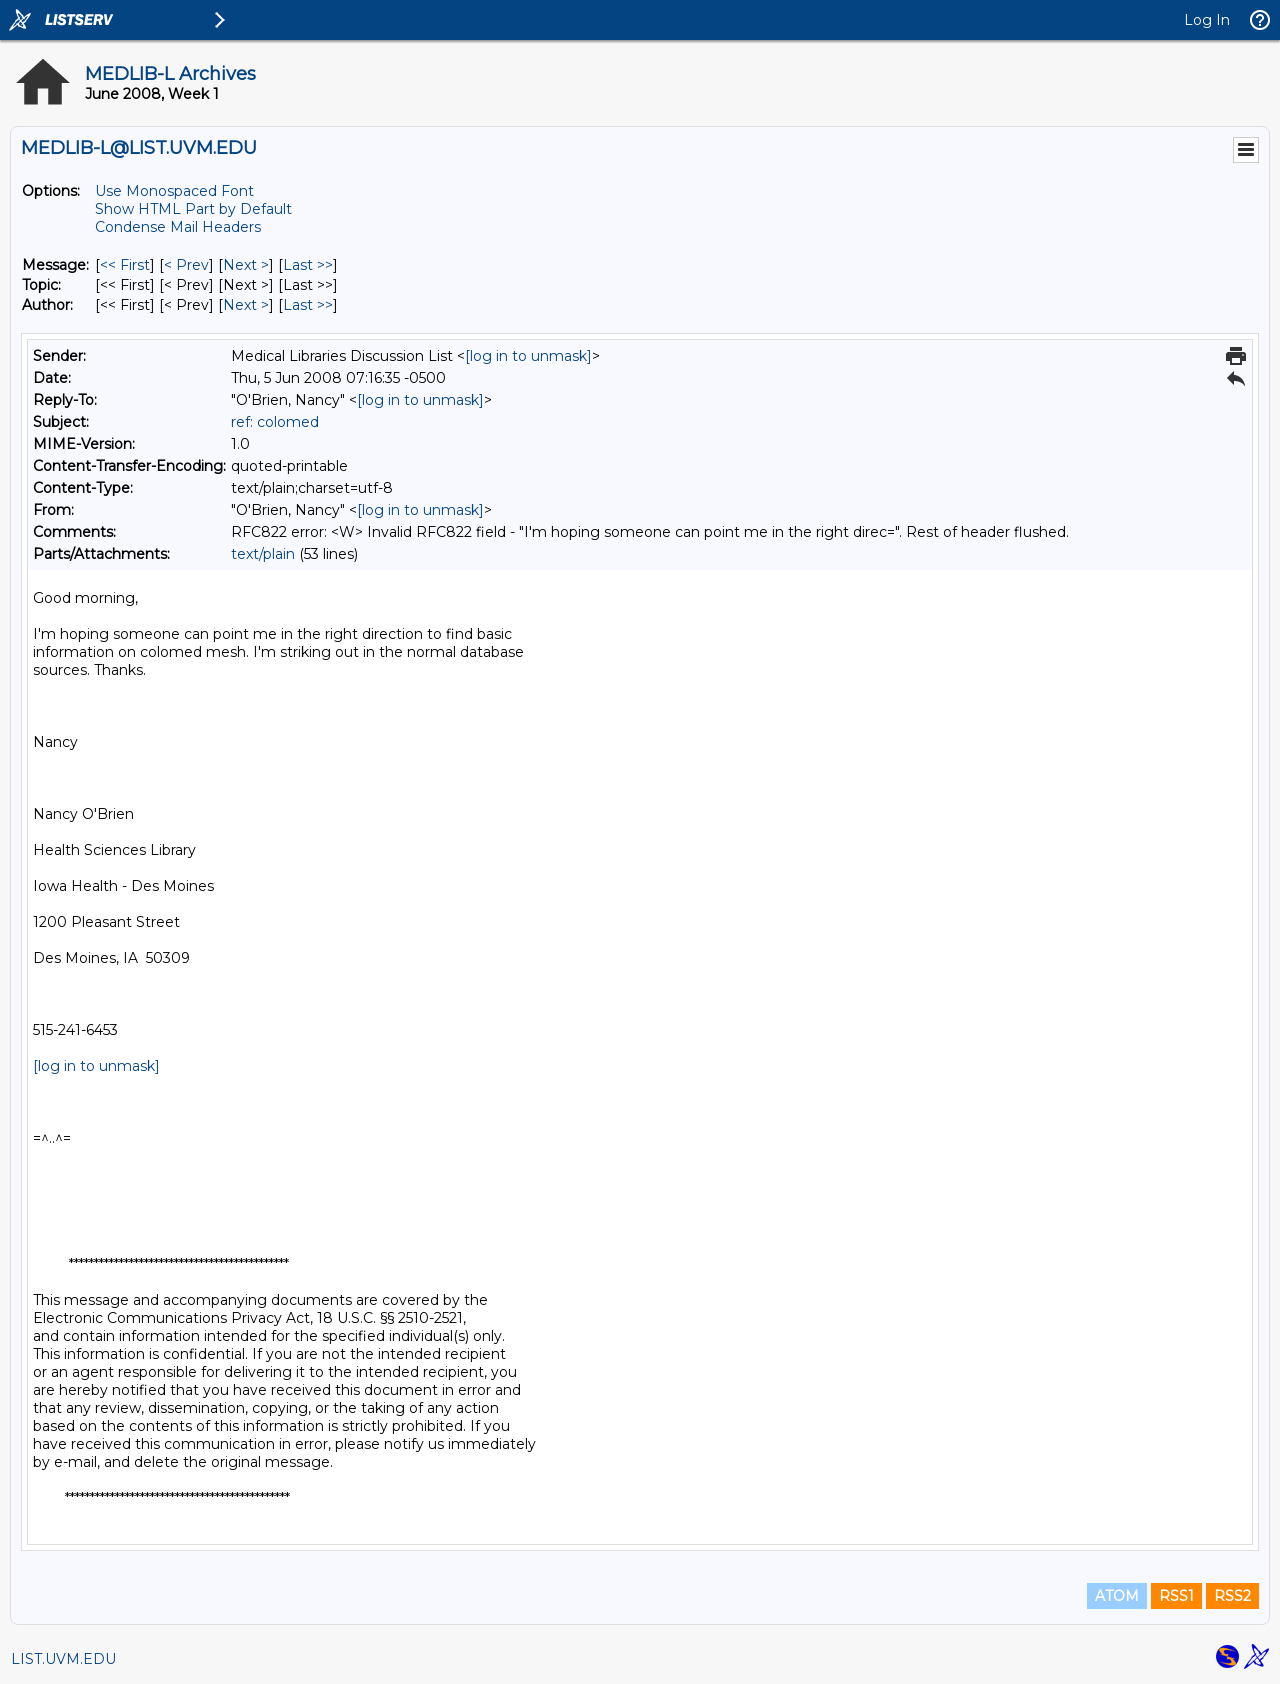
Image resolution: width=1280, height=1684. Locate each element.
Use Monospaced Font (174, 191)
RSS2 (1232, 1596)
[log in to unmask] (528, 356)
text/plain (263, 554)
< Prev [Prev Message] (186, 265)
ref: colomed (275, 422)
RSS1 (1176, 1596)
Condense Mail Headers (178, 227)
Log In (1207, 20)
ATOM (1117, 1596)
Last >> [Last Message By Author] (308, 305)
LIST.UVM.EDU (63, 1659)
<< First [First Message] (125, 265)
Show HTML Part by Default (193, 209)
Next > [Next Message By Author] (246, 305)
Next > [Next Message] (246, 265)
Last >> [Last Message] (308, 265)
